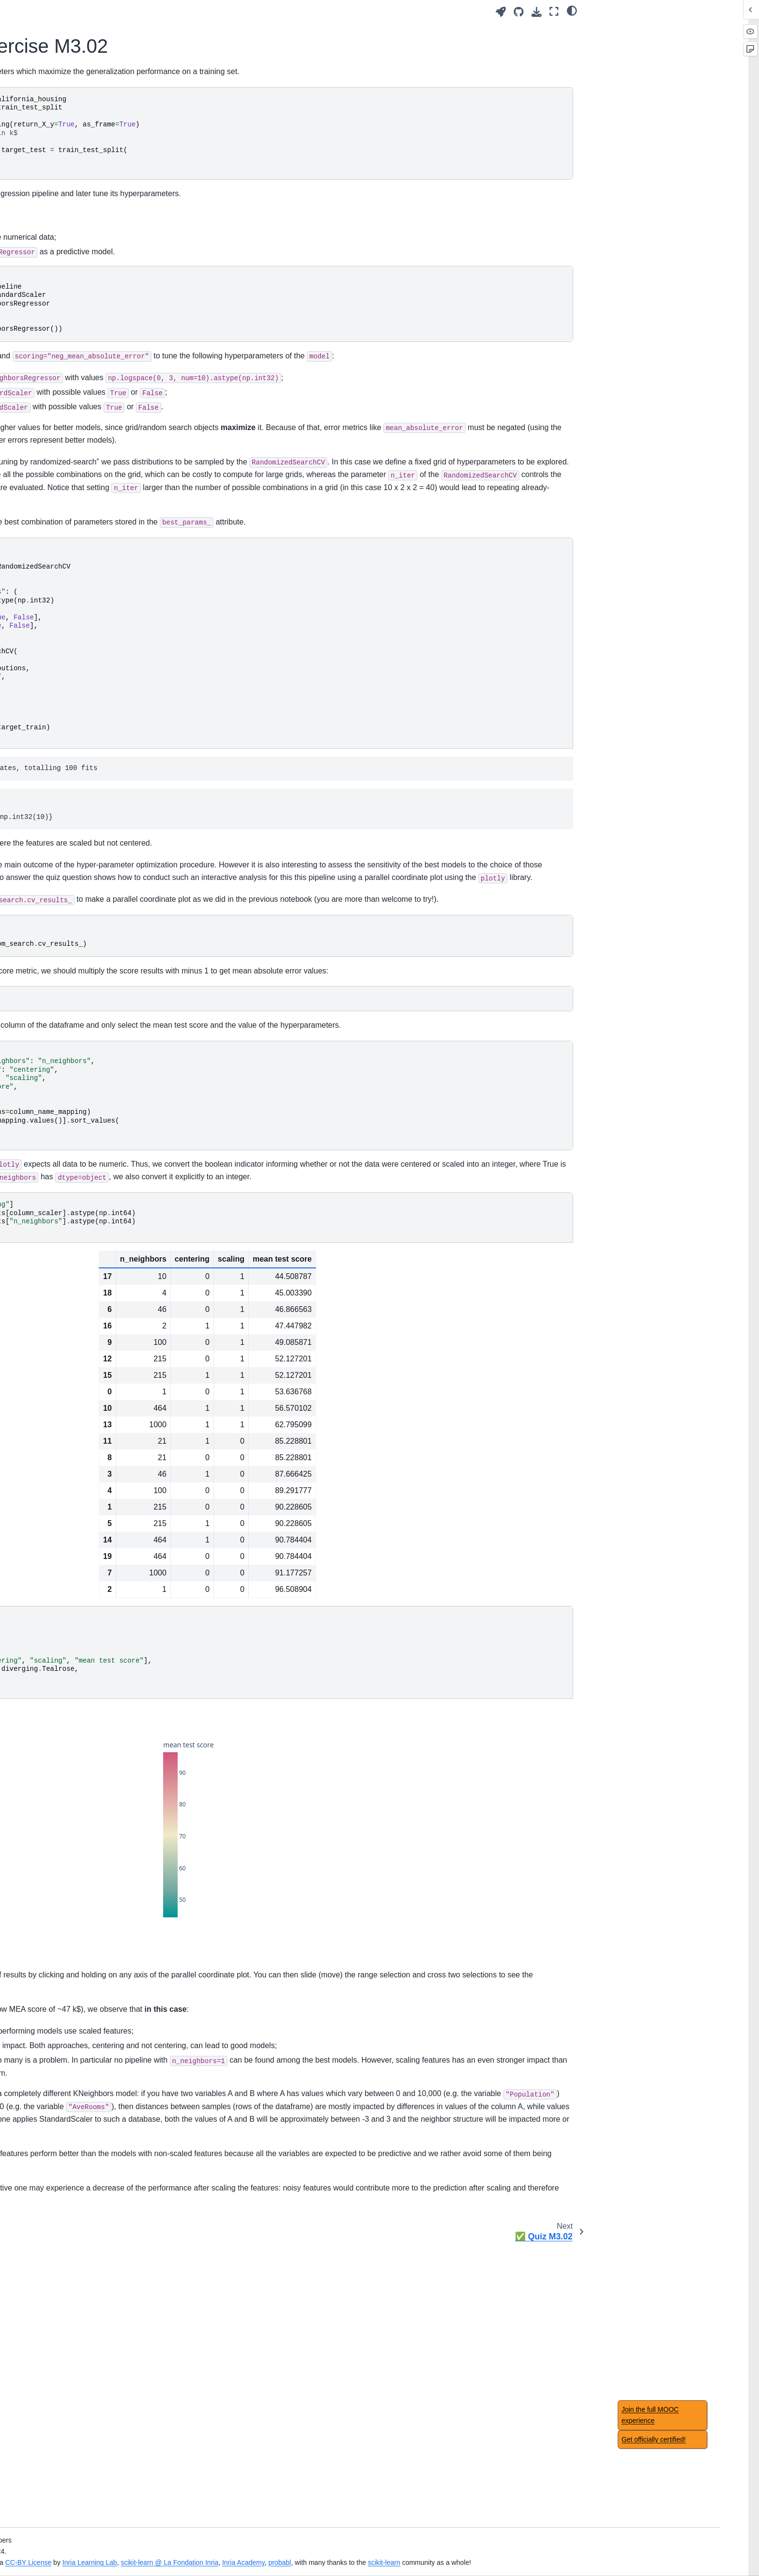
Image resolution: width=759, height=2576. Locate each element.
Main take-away (75, 323)
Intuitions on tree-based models (100, 908)
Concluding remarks (82, 1353)
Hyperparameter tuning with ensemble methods (94, 1101)
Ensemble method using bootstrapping (88, 1058)
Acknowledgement (79, 1424)
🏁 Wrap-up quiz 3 (80, 708)
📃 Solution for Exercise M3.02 (110, 677)
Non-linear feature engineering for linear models (98, 800)
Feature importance (81, 1597)
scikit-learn (632, 2551)
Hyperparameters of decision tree (95, 960)
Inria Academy (491, 2551)
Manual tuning (73, 497)
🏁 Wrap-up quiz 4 (80, 837)
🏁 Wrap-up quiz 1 (80, 308)
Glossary (65, 1393)
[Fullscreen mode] (554, 11)
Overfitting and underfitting (92, 380)
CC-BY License (276, 2551)
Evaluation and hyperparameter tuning (107, 641)
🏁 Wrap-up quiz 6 (80, 1122)
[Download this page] (537, 12)
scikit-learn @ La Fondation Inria (418, 2551)
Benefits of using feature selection (103, 1510)
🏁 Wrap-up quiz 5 (80, 981)
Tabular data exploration (88, 250)
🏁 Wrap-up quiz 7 (80, 1281)
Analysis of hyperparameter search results (113, 614)
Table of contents (77, 1455)
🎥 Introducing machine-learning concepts (101, 174)
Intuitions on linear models (91, 779)
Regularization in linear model (97, 822)
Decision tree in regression (92, 939)
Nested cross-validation (87, 1235)
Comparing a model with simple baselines (100, 1198)
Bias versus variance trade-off (97, 410)
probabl (527, 2551)
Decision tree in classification (96, 923)
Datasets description (82, 1408)
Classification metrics (84, 1250)
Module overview (77, 235)
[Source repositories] (519, 12)
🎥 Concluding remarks (87, 1337)
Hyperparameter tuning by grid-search (107, 533)
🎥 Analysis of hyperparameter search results (106, 587)
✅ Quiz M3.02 (82, 693)
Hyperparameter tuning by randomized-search (99, 560)
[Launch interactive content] (501, 12)
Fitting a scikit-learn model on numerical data (96, 271)
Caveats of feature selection (94, 1526)
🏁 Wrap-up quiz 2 (80, 426)
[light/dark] (572, 10)
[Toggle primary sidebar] (192, 11)
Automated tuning (81, 512)
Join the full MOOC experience (650, 2415)
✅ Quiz (63, 1556)
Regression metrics (81, 1266)
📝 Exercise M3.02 (88, 662)
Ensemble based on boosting (96, 1079)
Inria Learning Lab (337, 2551)
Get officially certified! (654, 2439)
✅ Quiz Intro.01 (76, 195)
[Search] (106, 103)
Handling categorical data (90, 293)
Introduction (69, 127)
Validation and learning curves (97, 395)
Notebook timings (78, 1439)
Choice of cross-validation (91, 1220)
